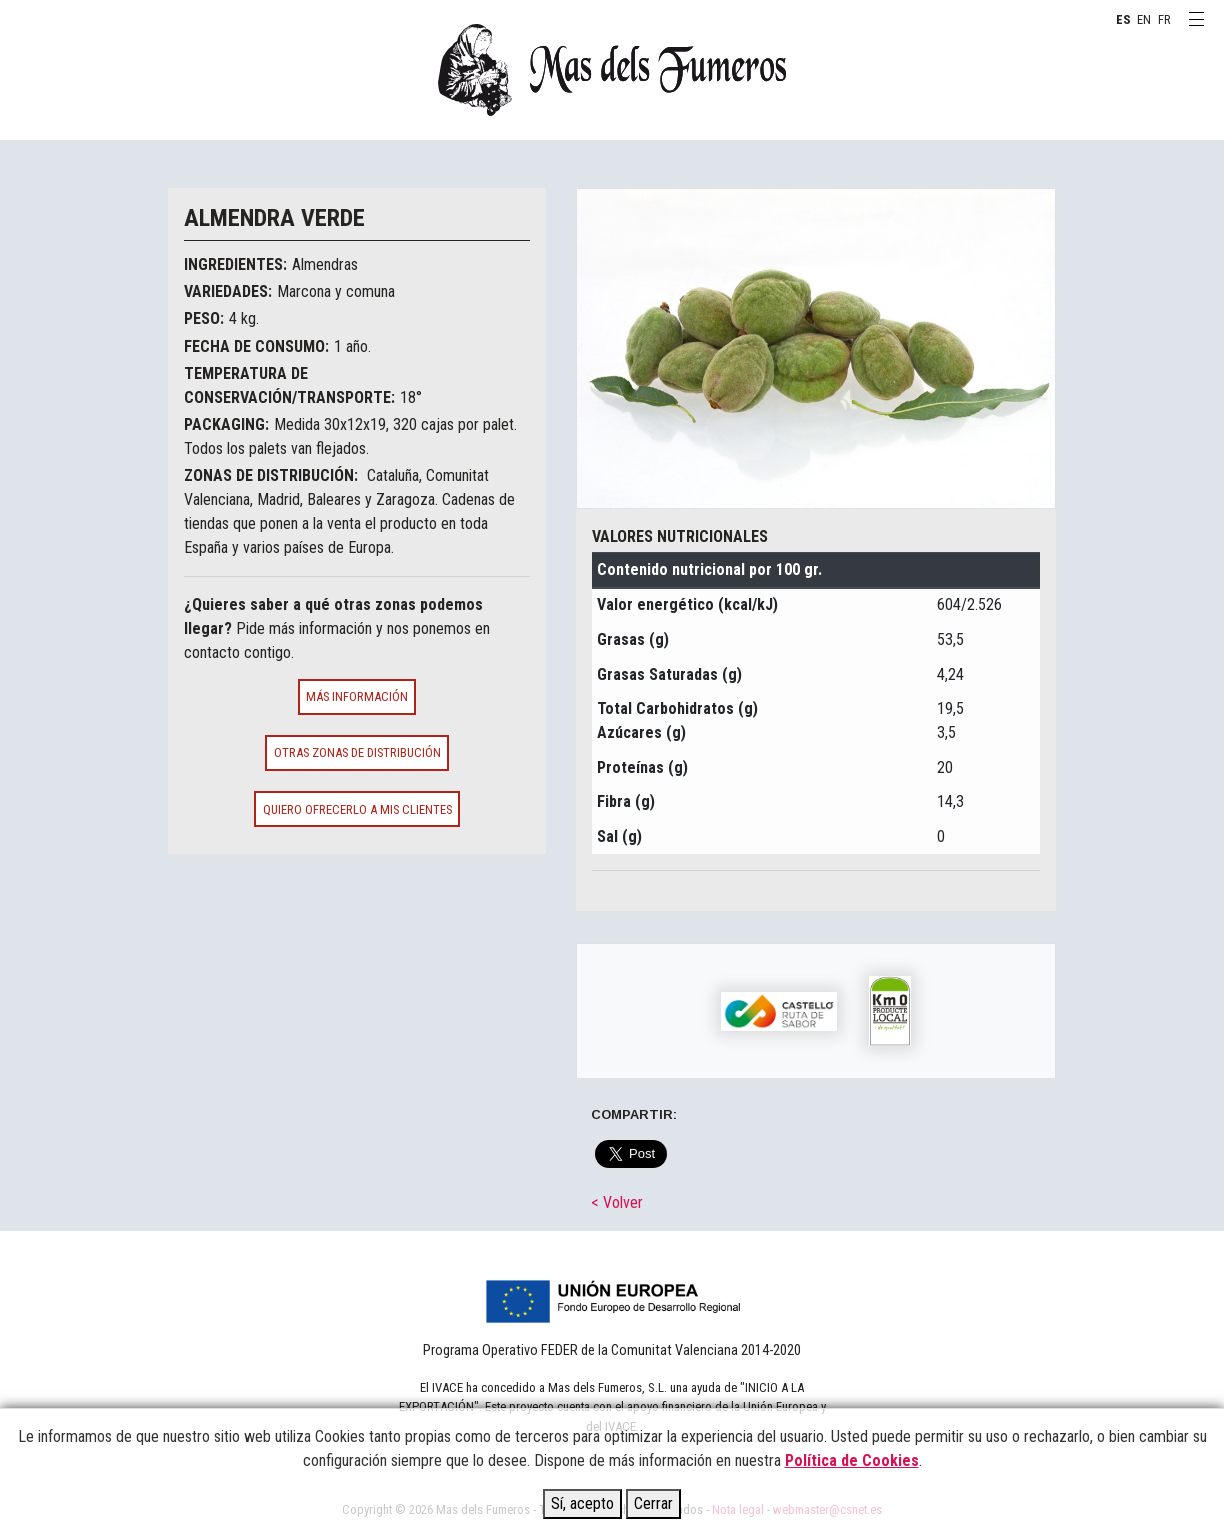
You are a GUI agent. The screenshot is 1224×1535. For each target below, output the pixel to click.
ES (1123, 19)
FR (1164, 19)
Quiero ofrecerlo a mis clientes (357, 809)
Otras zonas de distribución (357, 752)
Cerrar (653, 1503)
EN (1144, 19)
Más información (357, 696)
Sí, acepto (582, 1503)
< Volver (617, 1202)
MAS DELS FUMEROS (612, 70)
